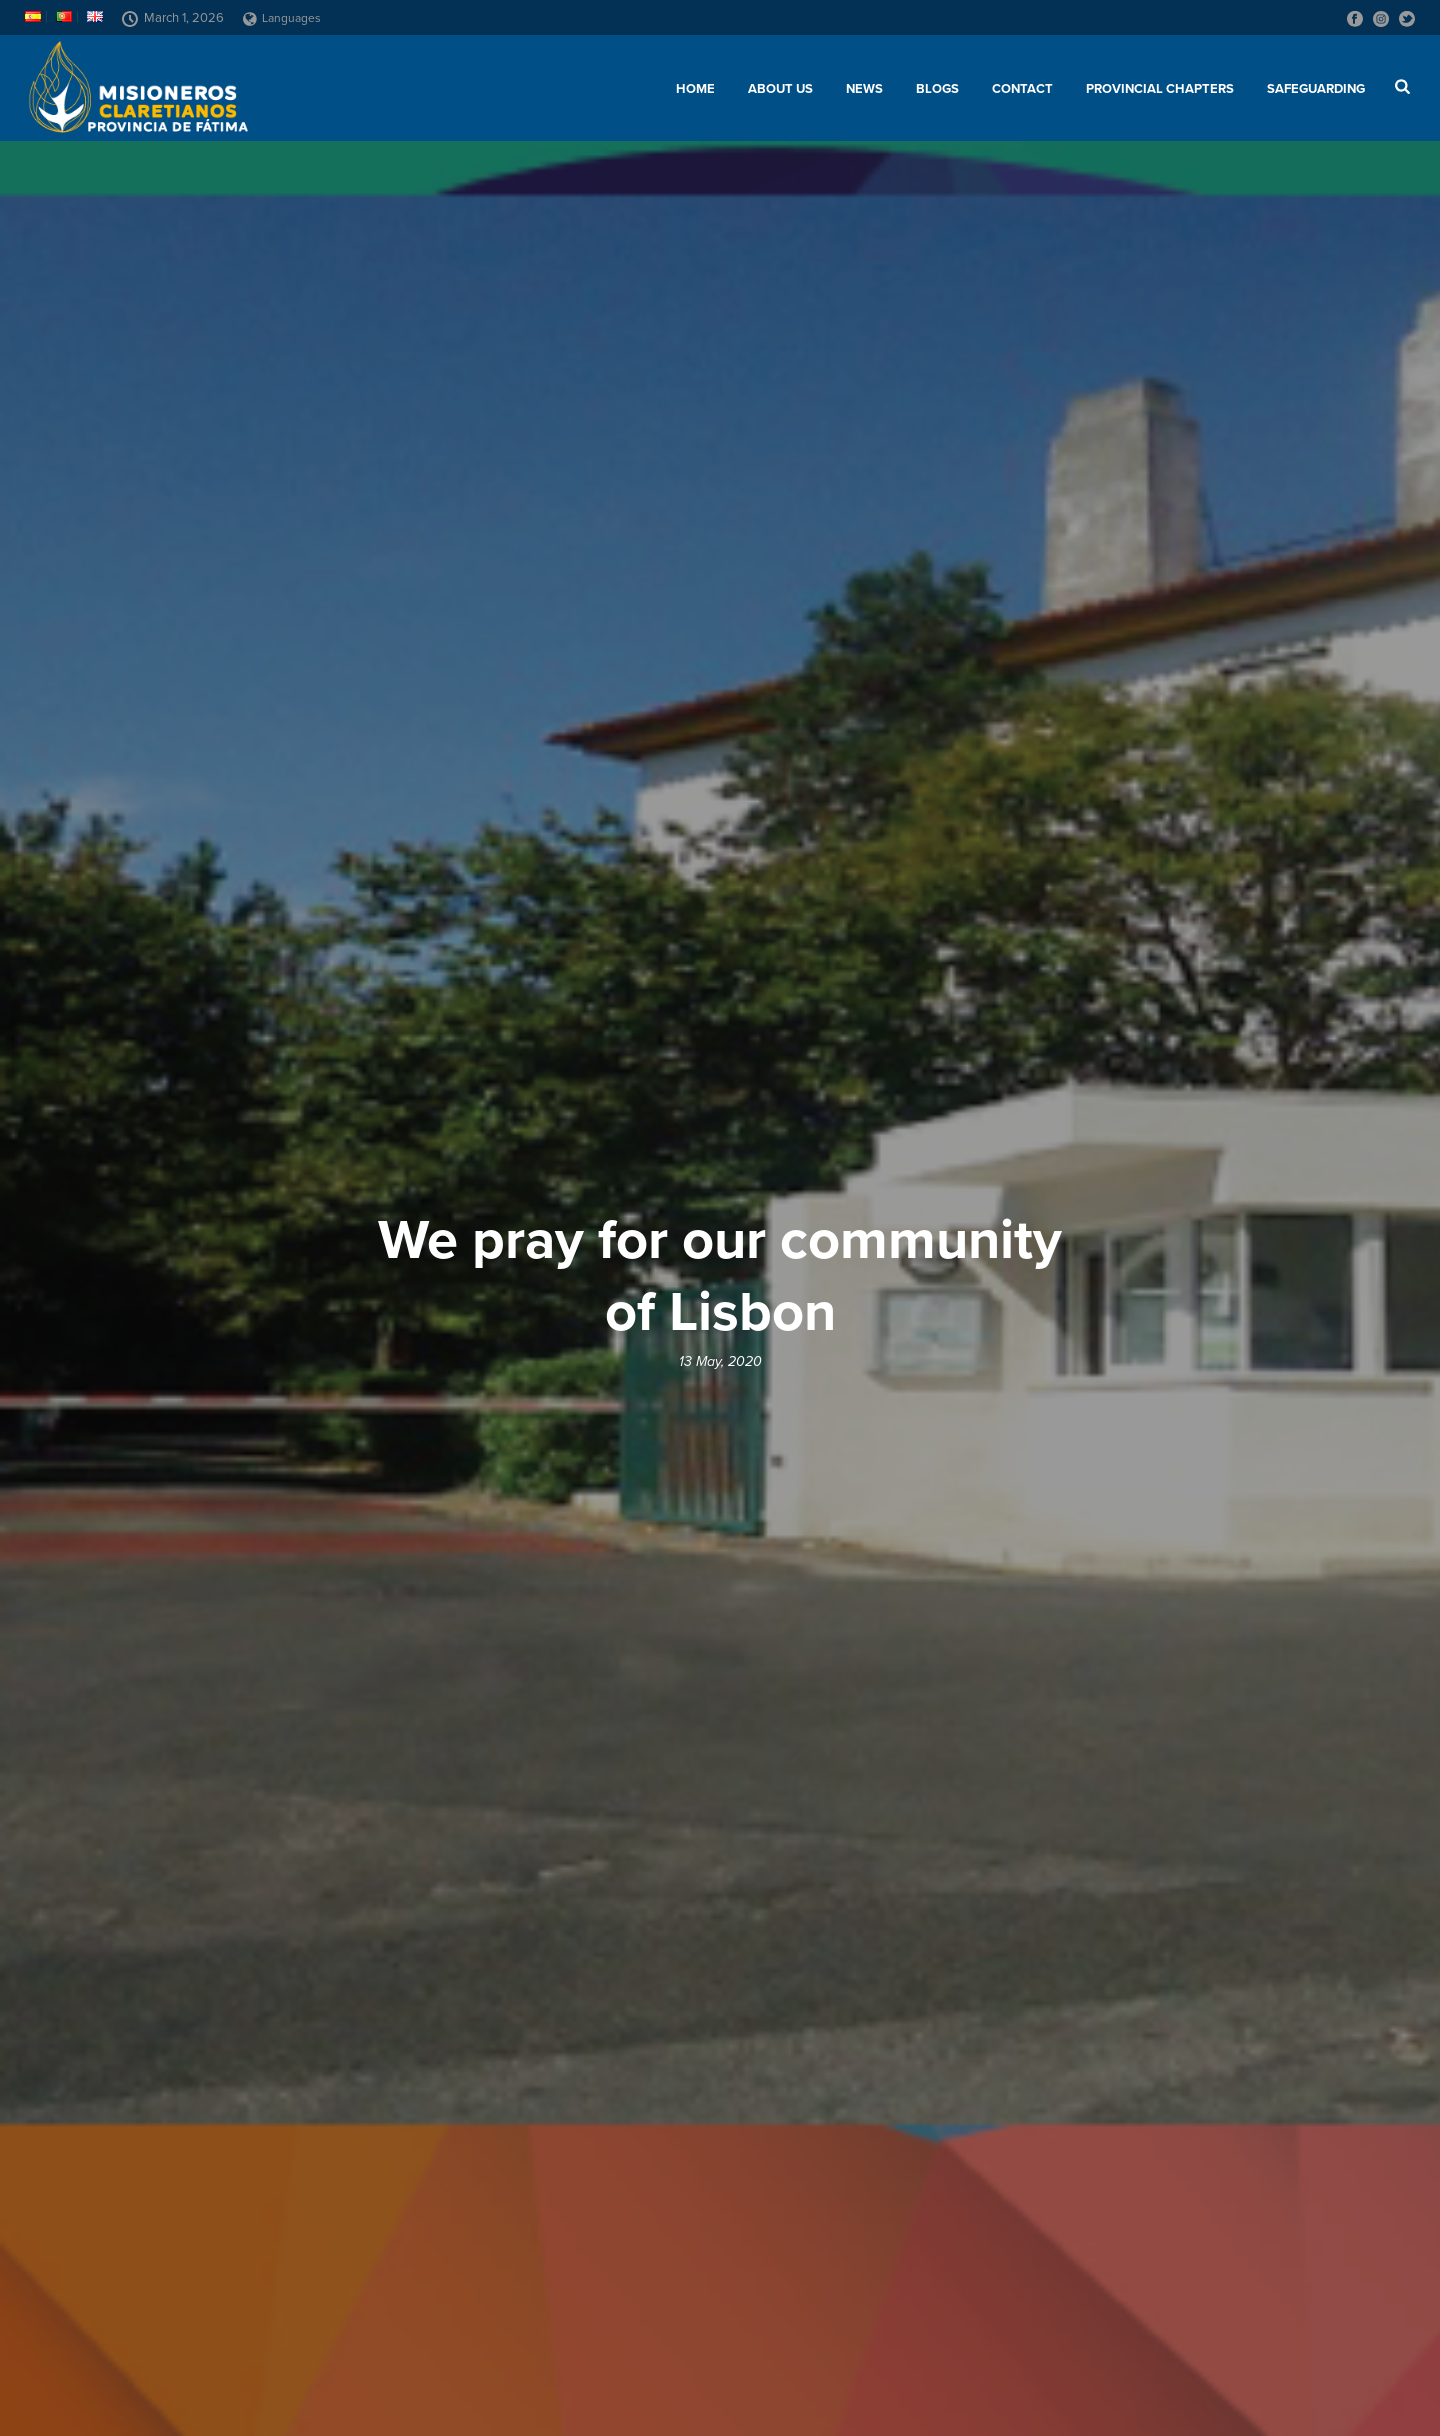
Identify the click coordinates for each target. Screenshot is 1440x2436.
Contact (1022, 89)
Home (695, 89)
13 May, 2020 (720, 1361)
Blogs (937, 89)
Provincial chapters (1160, 89)
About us (780, 89)
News (864, 89)
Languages (282, 18)
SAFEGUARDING (1316, 89)
